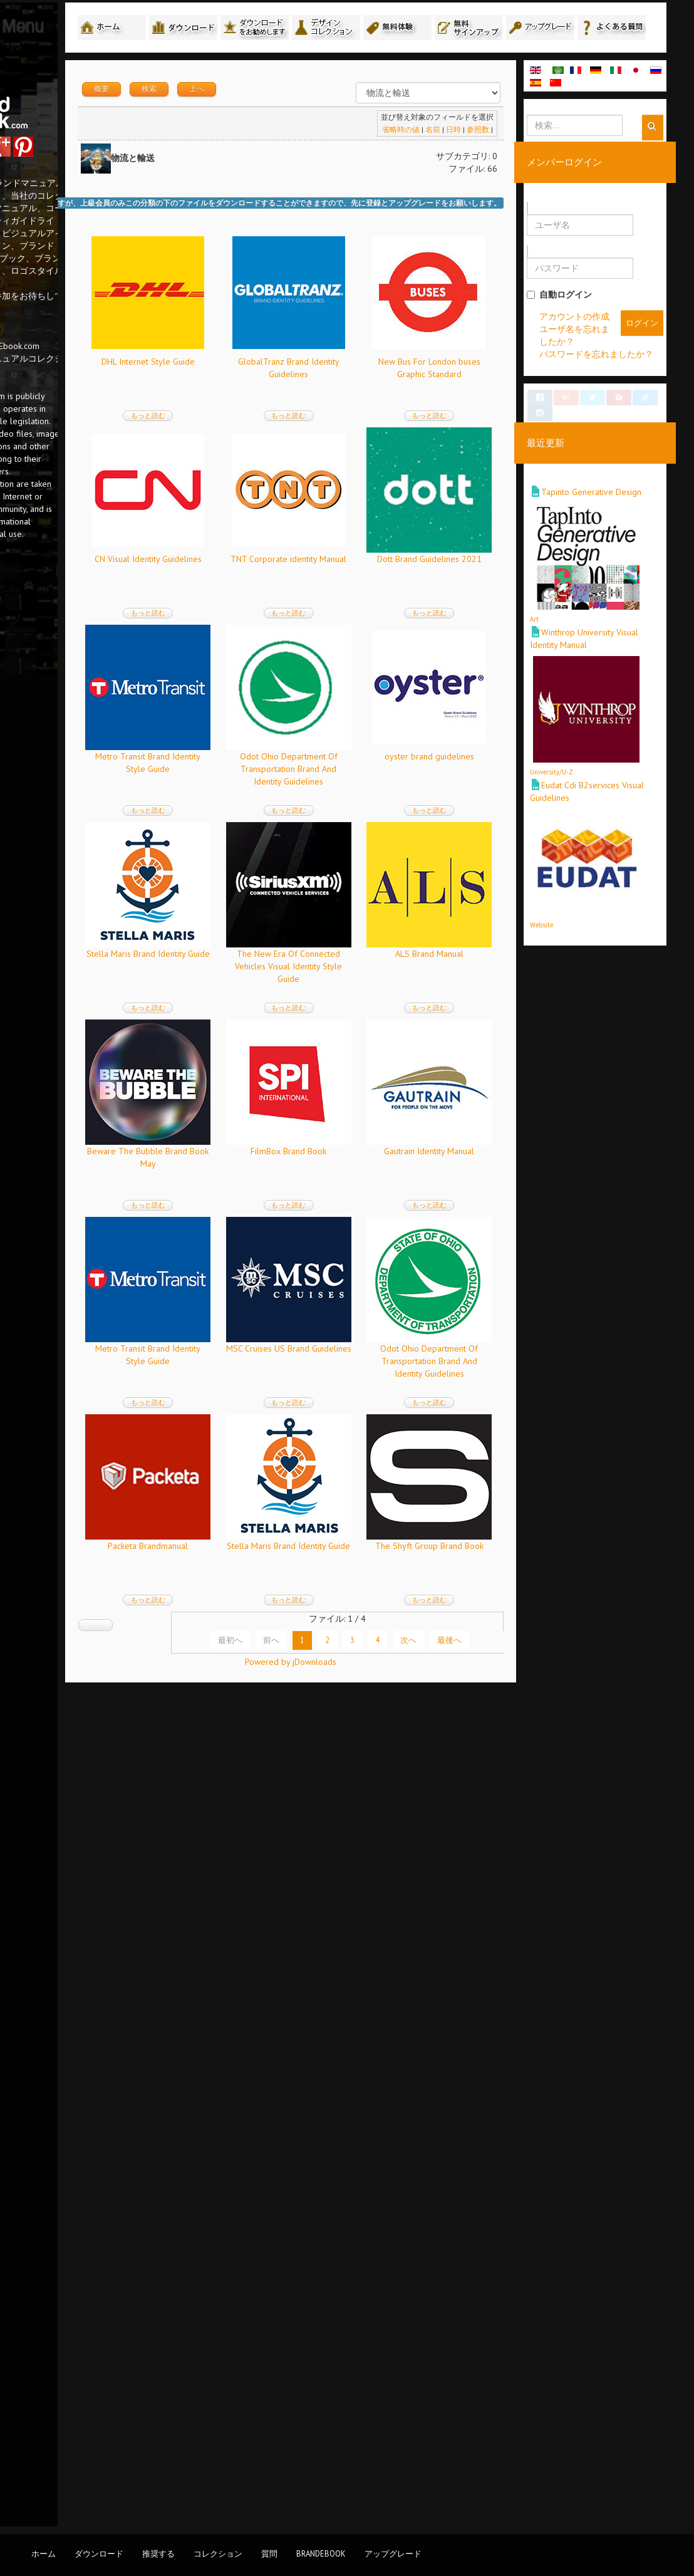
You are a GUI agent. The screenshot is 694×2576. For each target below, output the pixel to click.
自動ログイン (596, 323)
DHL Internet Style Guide (259, 390)
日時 (490, 158)
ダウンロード (99, 2553)
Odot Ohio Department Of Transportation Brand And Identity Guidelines (384, 995)
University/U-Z (589, 807)
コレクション (218, 2553)
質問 (269, 2553)
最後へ (487, 2458)
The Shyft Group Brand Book (259, 2364)
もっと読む (259, 444)
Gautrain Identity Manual (259, 1772)
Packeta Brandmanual (259, 2166)
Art (571, 664)
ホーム (43, 2553)
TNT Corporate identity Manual (260, 785)
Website (579, 951)
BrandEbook (321, 2553)
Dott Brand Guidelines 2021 (385, 785)
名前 (469, 158)
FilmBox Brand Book (385, 1574)
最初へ (268, 2458)
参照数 (515, 158)
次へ (446, 2458)
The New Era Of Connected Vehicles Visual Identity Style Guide (259, 1390)
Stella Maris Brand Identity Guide (385, 1180)
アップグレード (393, 2553)
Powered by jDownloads (369, 2500)
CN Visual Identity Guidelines (384, 587)
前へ (309, 2458)
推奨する (158, 2553)
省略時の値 (438, 158)
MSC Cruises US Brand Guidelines (259, 1969)
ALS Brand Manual (385, 1377)
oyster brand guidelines (259, 1180)
